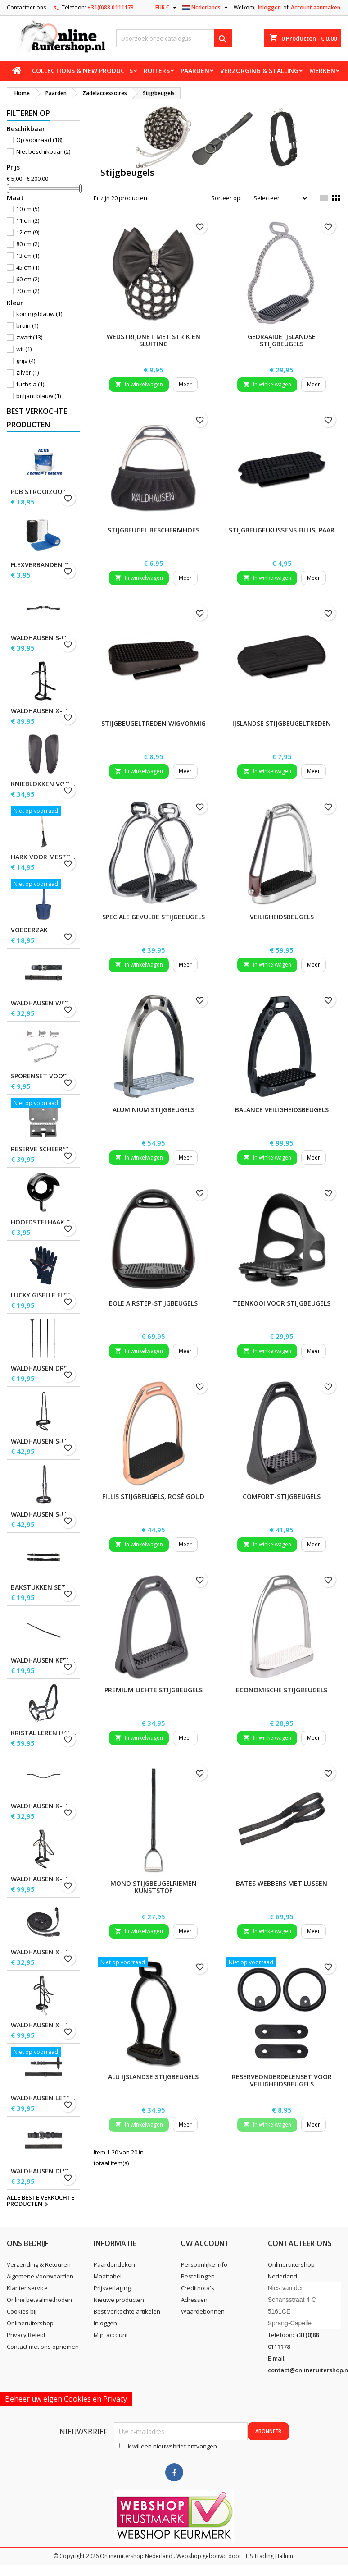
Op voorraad (39, 140)
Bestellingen (198, 2276)
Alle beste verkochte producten (40, 2201)
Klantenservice (27, 2288)
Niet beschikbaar (43, 151)
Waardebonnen (203, 2311)
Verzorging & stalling (259, 70)
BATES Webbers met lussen (281, 1883)
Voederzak (29, 930)
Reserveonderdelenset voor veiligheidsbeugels (282, 2080)
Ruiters (157, 70)
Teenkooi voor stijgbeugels (281, 1303)
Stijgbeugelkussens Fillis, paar (281, 530)
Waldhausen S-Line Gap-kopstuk (43, 638)
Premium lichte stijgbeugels (153, 1690)
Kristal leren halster (43, 1733)
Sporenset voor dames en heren (43, 1076)
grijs (25, 361)
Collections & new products (82, 70)
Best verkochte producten (37, 418)
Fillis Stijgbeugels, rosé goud (153, 1496)
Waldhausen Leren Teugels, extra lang (43, 2098)
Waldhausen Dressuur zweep (43, 1368)
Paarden (195, 70)
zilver (27, 372)
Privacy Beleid (26, 2335)
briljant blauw (38, 396)
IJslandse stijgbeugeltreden (281, 723)
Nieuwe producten (119, 2300)
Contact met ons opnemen (43, 2346)
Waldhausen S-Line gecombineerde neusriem (43, 1441)
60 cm (27, 279)
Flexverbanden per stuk (43, 564)
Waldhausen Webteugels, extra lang (43, 1003)
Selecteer (281, 198)
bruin (27, 325)
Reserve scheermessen (43, 1149)
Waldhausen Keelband (43, 1660)
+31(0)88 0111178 (110, 7)
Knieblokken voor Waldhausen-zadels (43, 784)
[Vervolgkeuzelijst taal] (206, 7)
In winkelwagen (139, 384)
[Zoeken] (174, 38)
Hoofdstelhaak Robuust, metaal (43, 1222)
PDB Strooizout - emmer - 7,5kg (43, 491)
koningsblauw (39, 314)
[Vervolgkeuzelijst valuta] (167, 7)
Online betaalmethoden (39, 2300)
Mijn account (111, 2335)
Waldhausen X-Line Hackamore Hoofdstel (43, 2025)
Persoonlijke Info (204, 2264)
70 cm (27, 291)
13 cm (27, 256)
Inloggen (269, 7)
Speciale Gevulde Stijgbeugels (153, 916)
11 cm (27, 220)
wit (24, 349)
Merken (322, 70)
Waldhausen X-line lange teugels (43, 1952)
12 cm (27, 232)
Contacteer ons (26, 7)
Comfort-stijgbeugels (282, 1496)
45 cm (27, 267)
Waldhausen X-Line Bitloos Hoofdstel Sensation (43, 711)
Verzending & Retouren (39, 2264)
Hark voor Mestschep (43, 857)
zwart (29, 337)
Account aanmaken (315, 7)
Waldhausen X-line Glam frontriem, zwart (43, 1806)
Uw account (205, 2243)
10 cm (27, 209)
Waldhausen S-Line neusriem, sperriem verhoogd (43, 1514)
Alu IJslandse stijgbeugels (153, 2076)
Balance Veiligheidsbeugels (282, 1109)
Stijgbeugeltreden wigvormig (153, 723)
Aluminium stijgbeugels (153, 1109)
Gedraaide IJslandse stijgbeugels (282, 340)
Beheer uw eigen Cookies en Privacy (66, 2399)
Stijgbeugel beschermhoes (153, 530)
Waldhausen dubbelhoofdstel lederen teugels (43, 2171)
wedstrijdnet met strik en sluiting (153, 340)
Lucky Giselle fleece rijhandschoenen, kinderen (43, 1295)
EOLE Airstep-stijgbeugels (153, 1303)
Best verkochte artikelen (127, 2311)
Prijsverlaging (112, 2288)
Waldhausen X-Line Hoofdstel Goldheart (43, 1879)
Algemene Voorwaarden (40, 2276)
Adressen (194, 2300)
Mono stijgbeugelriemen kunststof (153, 1887)
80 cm (27, 244)
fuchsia (30, 384)
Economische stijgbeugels (281, 1690)
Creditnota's (197, 2288)
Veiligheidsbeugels (282, 916)
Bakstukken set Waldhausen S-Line (43, 1587)
